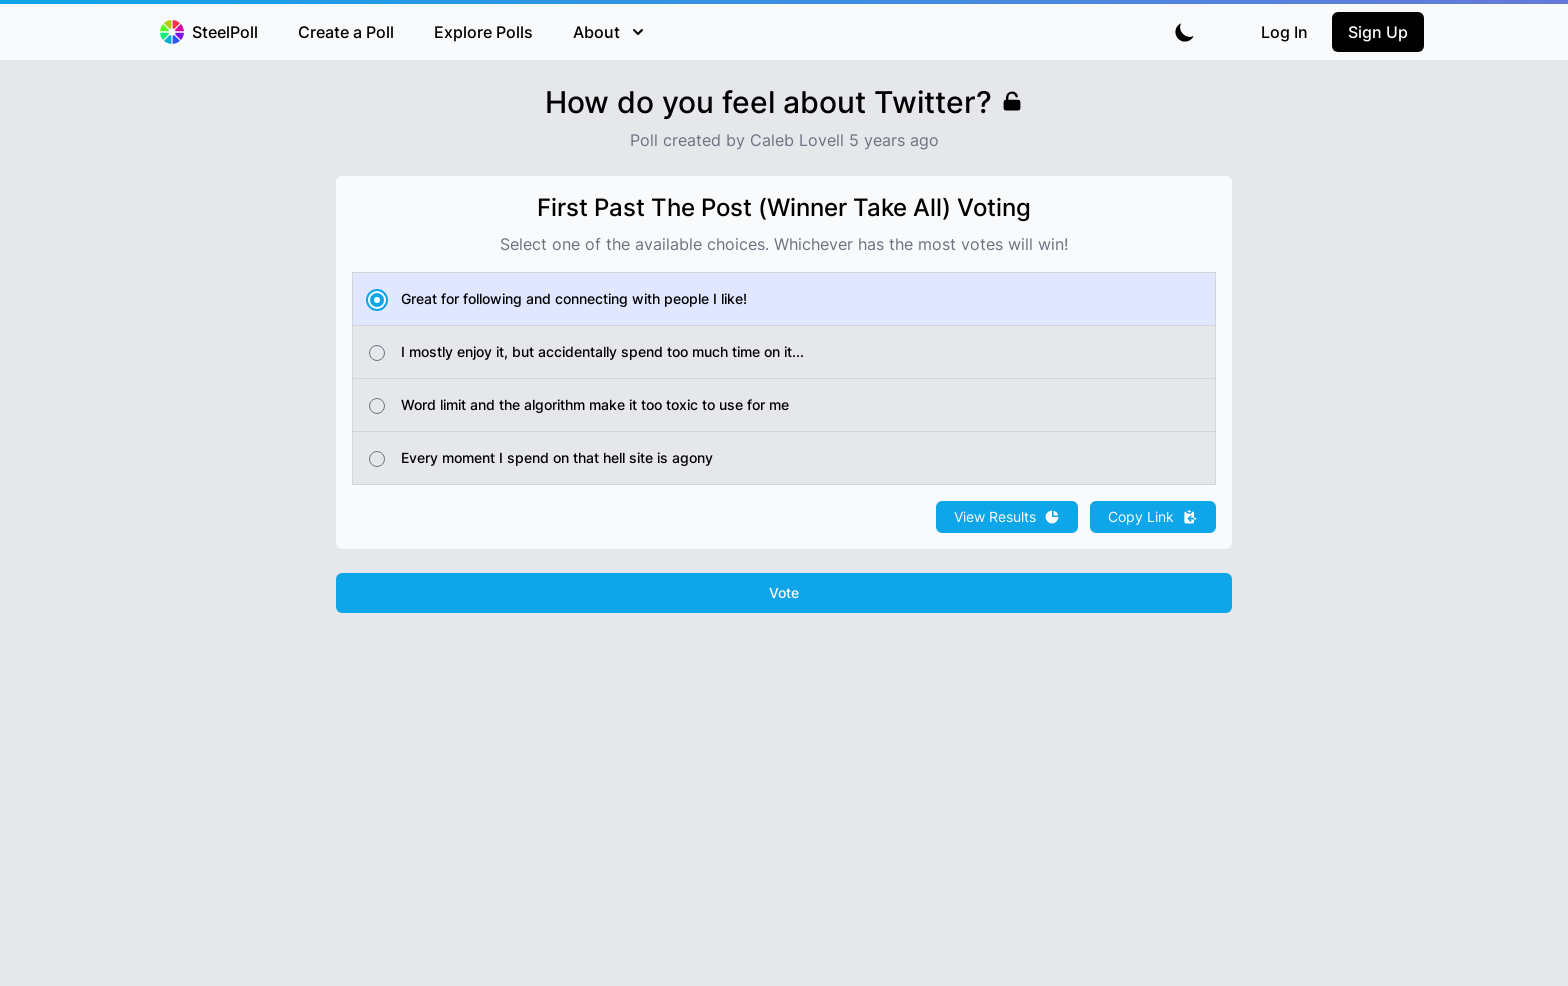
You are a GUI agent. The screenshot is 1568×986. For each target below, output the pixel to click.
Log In (1284, 32)
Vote (784, 592)
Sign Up (1378, 32)
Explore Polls (483, 32)
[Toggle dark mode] (1185, 32)
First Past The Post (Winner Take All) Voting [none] (784, 207)
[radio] (784, 299)
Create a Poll (346, 32)
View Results (1007, 516)
